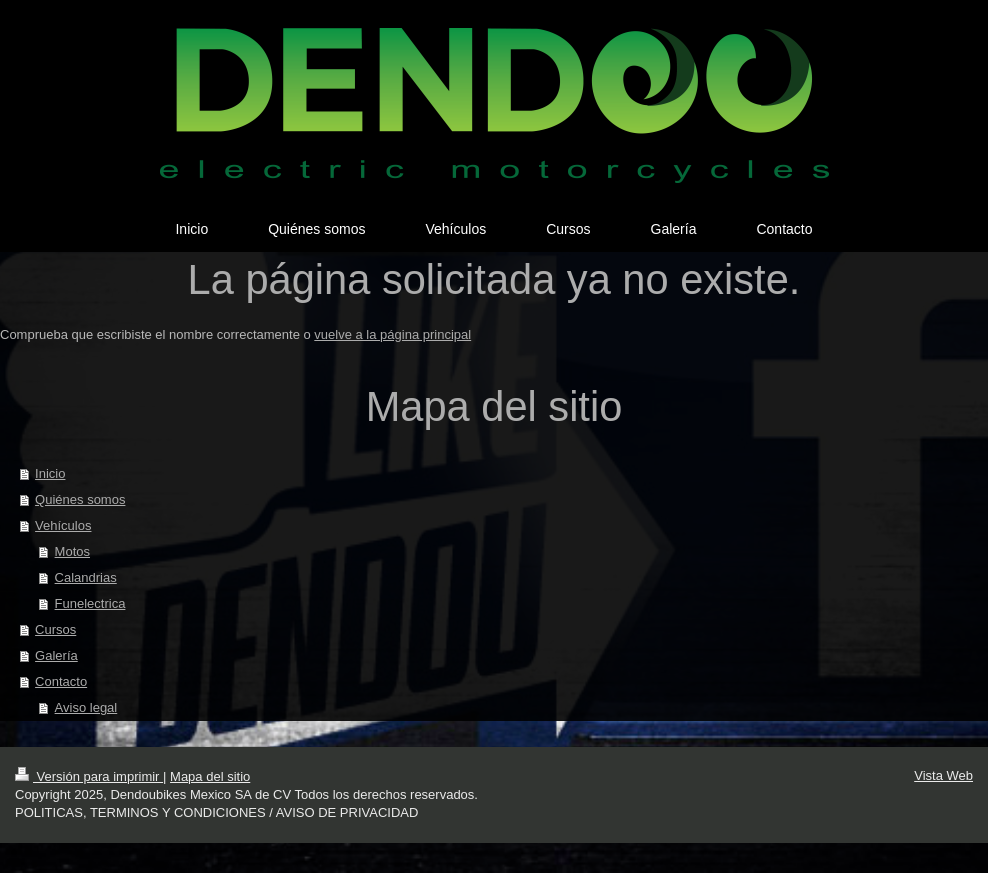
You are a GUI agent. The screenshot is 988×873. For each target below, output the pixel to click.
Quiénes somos (80, 499)
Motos (72, 551)
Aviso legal (86, 707)
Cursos (55, 629)
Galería (56, 655)
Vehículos (63, 525)
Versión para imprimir (89, 776)
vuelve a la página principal (392, 334)
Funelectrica (90, 603)
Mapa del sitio (210, 776)
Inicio (50, 473)
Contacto (61, 681)
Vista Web (943, 775)
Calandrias (86, 577)
